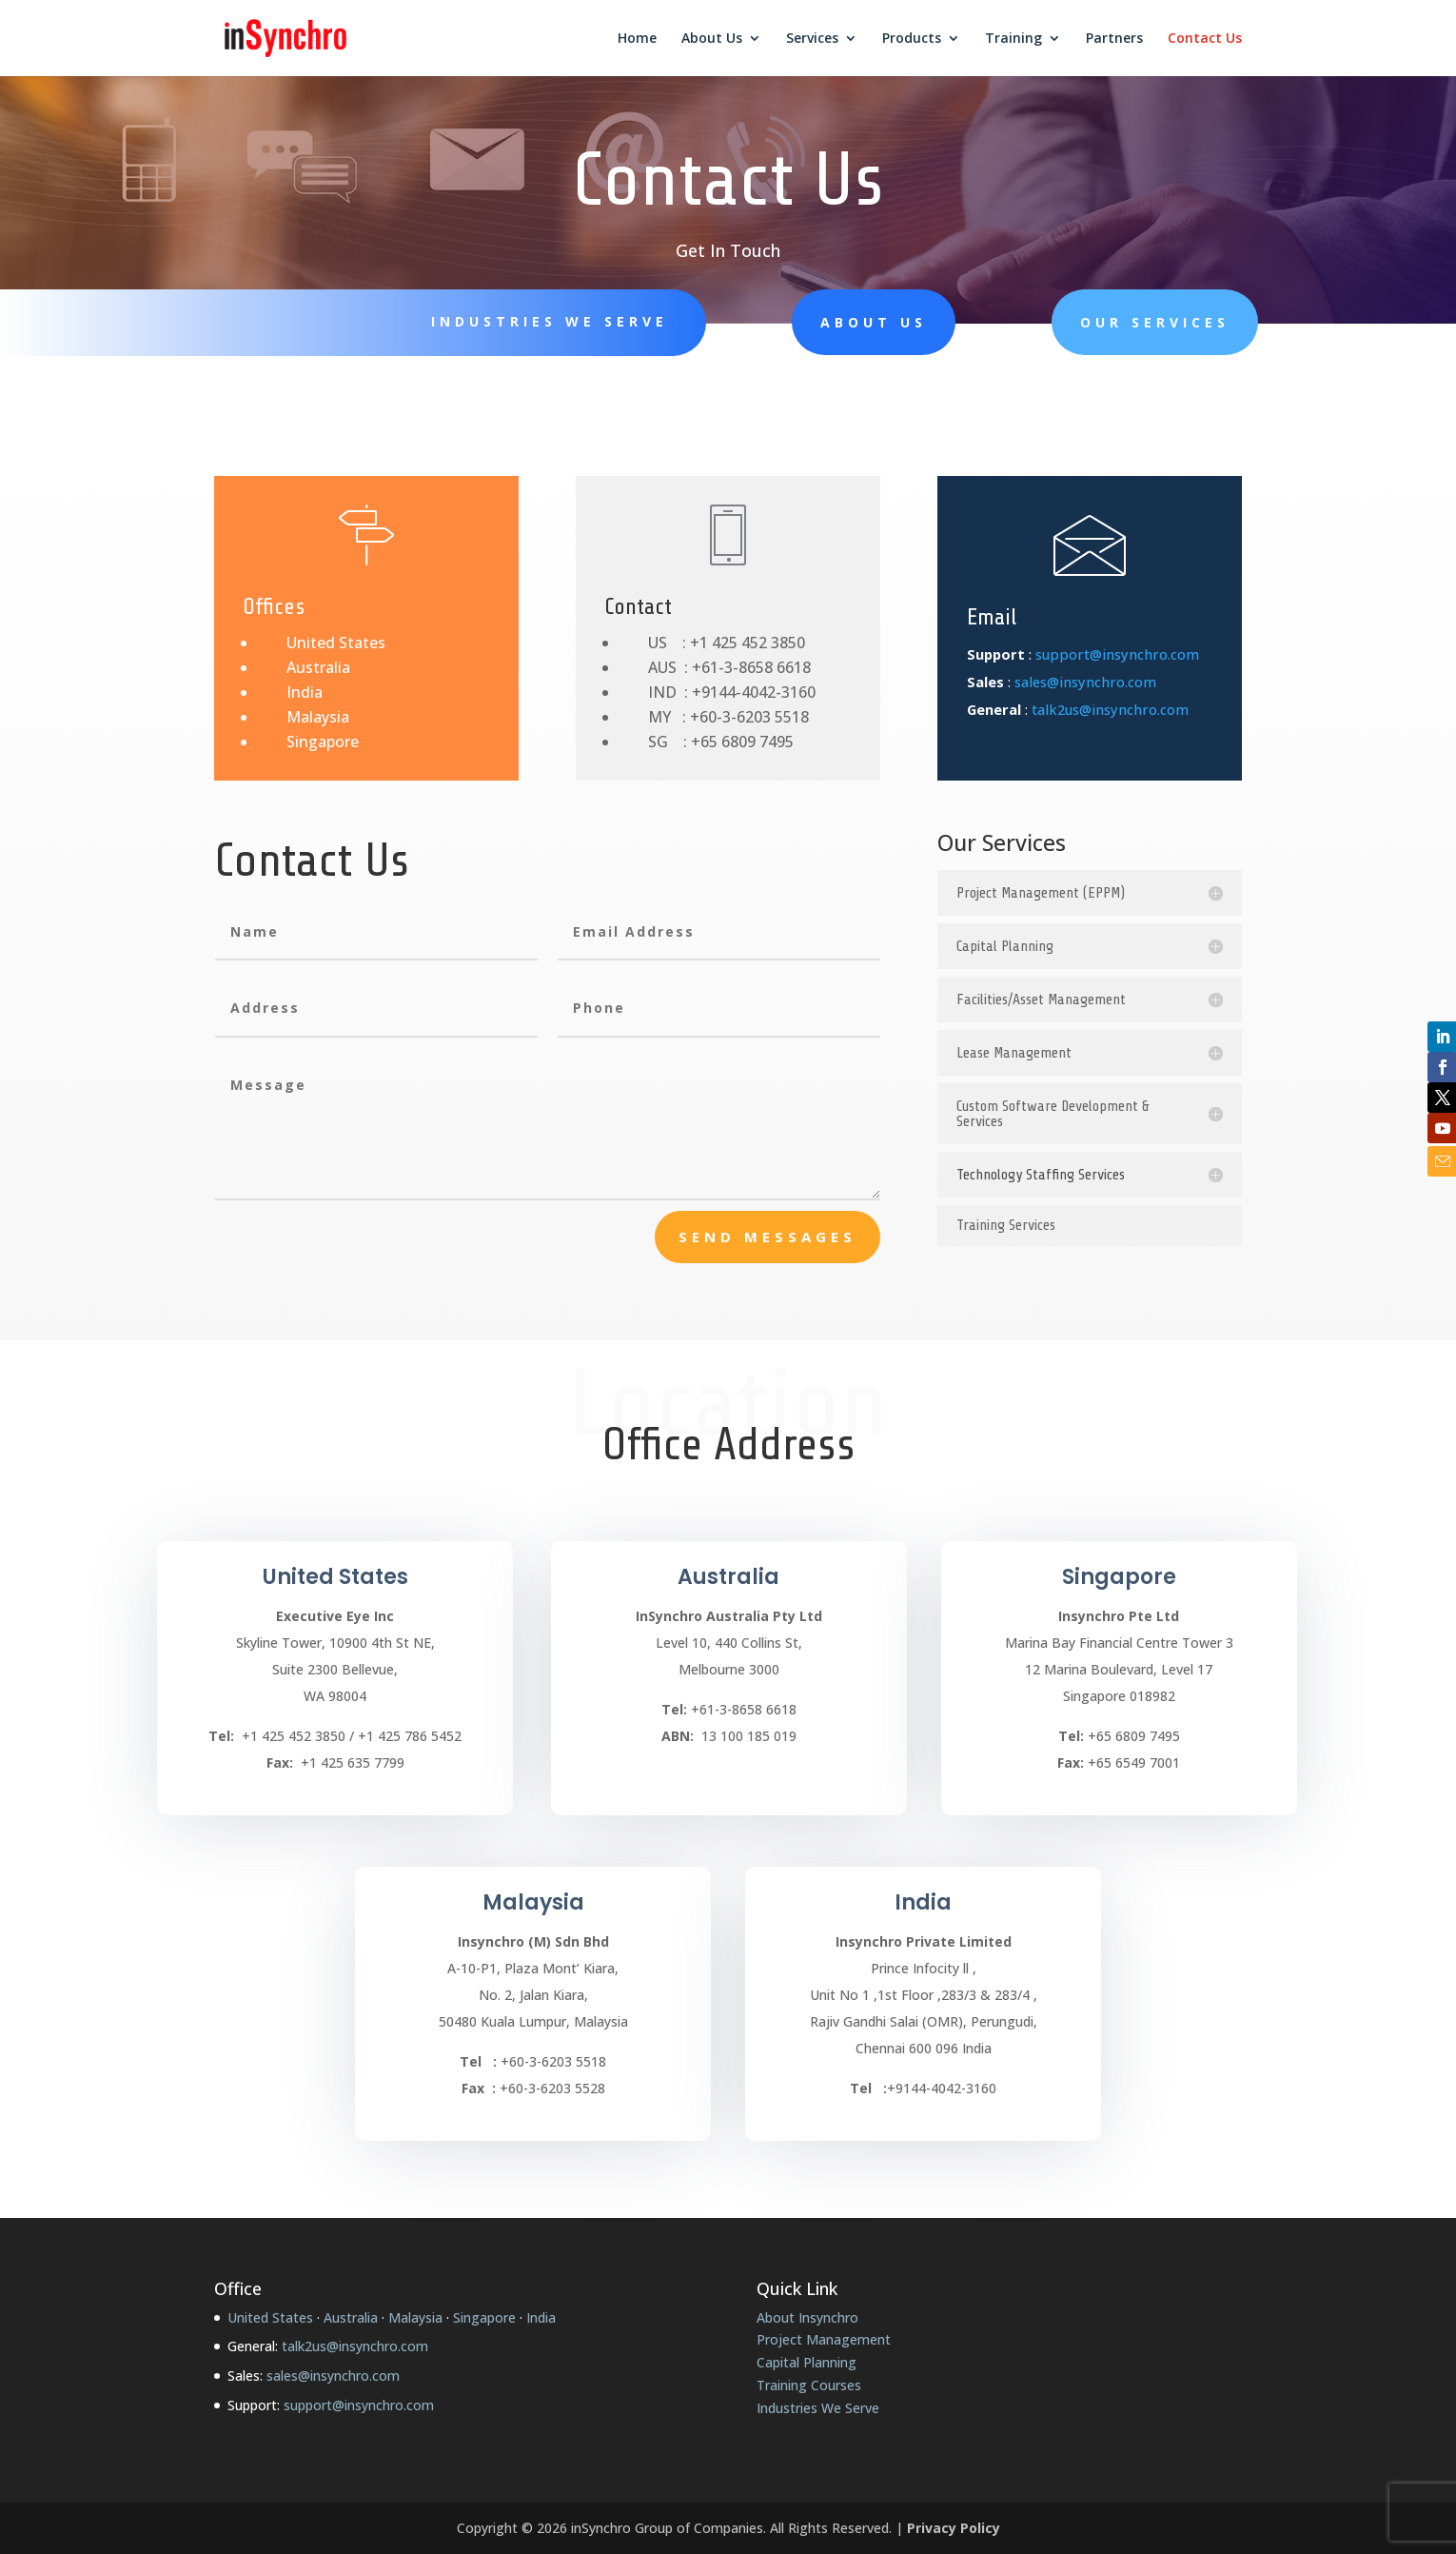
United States (335, 642)
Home (637, 39)
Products (911, 39)
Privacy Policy (953, 2528)
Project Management (824, 2339)
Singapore (322, 741)
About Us (711, 39)
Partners (1114, 39)
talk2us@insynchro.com (1110, 709)
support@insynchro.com (1117, 653)
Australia (318, 667)
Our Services (1155, 322)
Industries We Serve (549, 321)
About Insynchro (807, 2317)
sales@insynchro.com (1085, 681)
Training (1013, 39)
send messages (767, 1236)
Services (812, 39)
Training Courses (809, 2385)
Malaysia (317, 716)
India (304, 692)
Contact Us (1205, 39)
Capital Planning (806, 2362)
